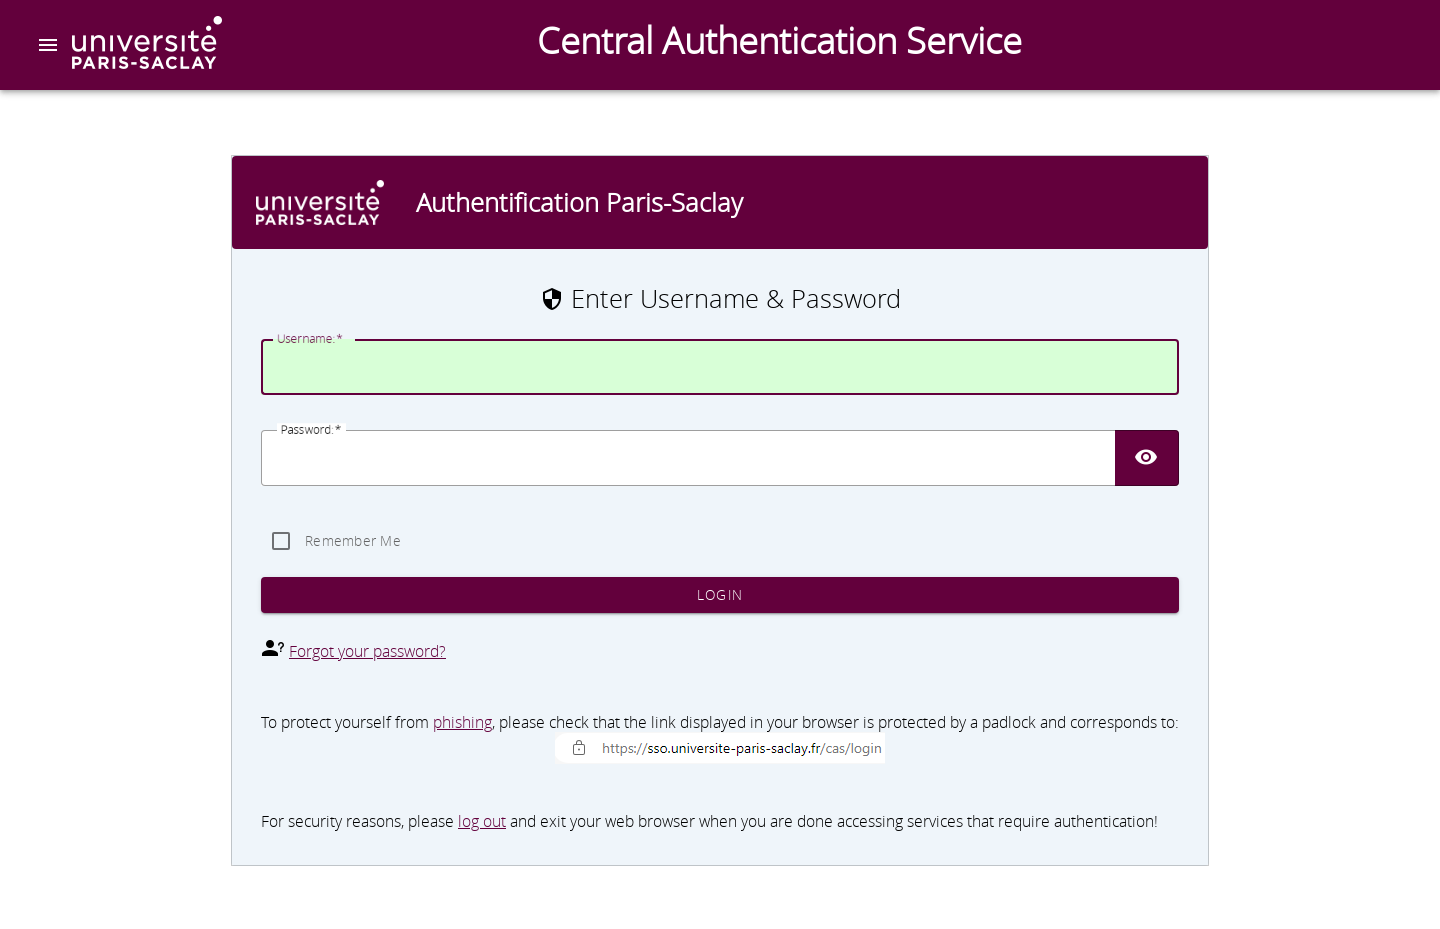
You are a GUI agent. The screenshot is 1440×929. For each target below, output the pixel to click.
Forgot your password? (367, 651)
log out (482, 821)
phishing (462, 722)
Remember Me (353, 541)
